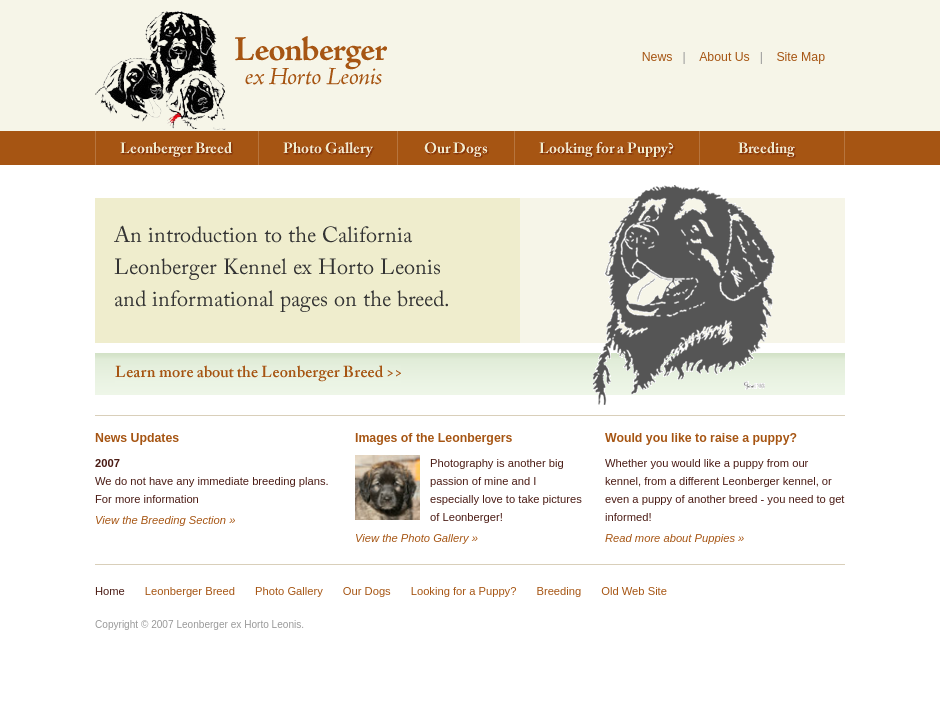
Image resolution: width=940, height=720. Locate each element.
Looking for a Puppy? (607, 148)
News (657, 57)
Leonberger (241, 65)
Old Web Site (634, 591)
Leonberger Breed (177, 148)
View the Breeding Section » (165, 520)
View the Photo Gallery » (416, 538)
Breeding (772, 148)
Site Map (800, 57)
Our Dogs (456, 148)
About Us (724, 57)
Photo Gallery (328, 148)
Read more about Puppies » (674, 538)
